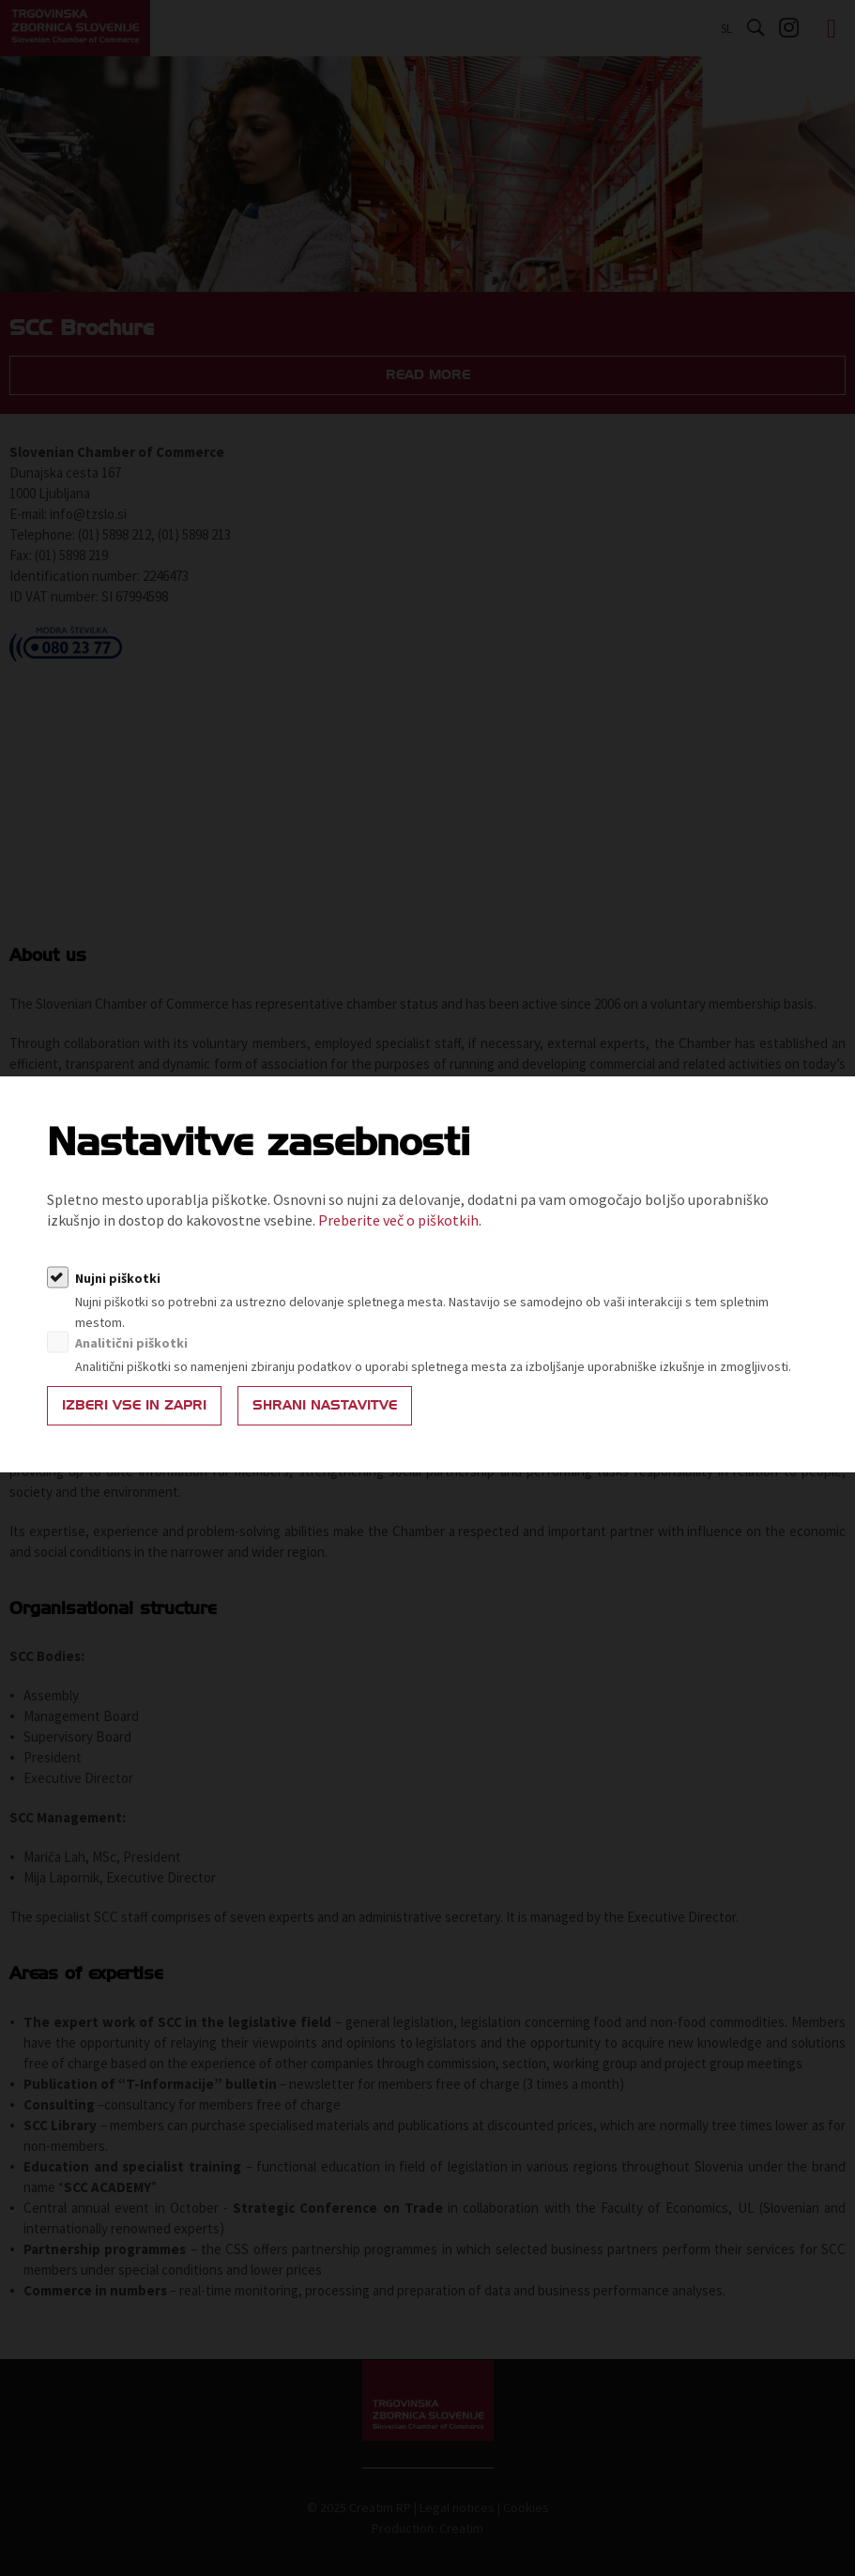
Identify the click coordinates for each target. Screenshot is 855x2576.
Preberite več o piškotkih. (399, 1220)
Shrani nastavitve (324, 1405)
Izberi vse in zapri (134, 1405)
